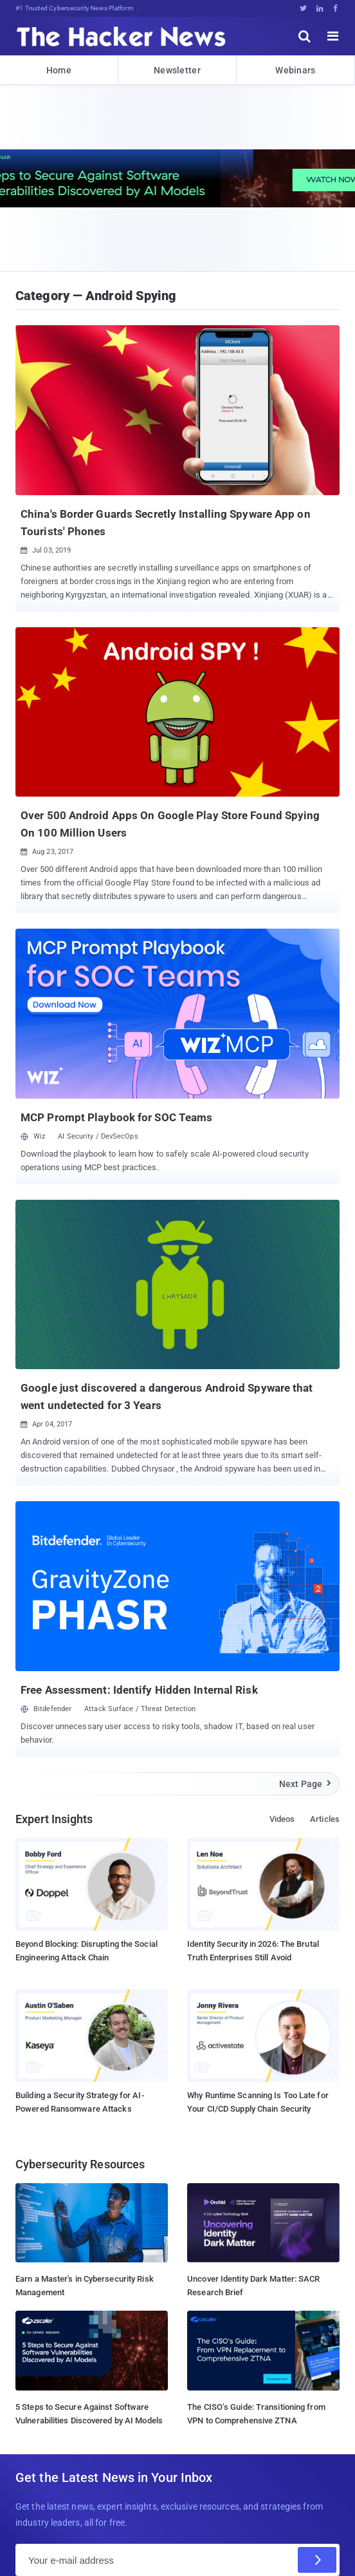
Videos (282, 1819)
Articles (325, 1819)
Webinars (295, 70)
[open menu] (333, 36)
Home (58, 70)
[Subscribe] (317, 2560)
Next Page (305, 1784)
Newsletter (177, 70)
